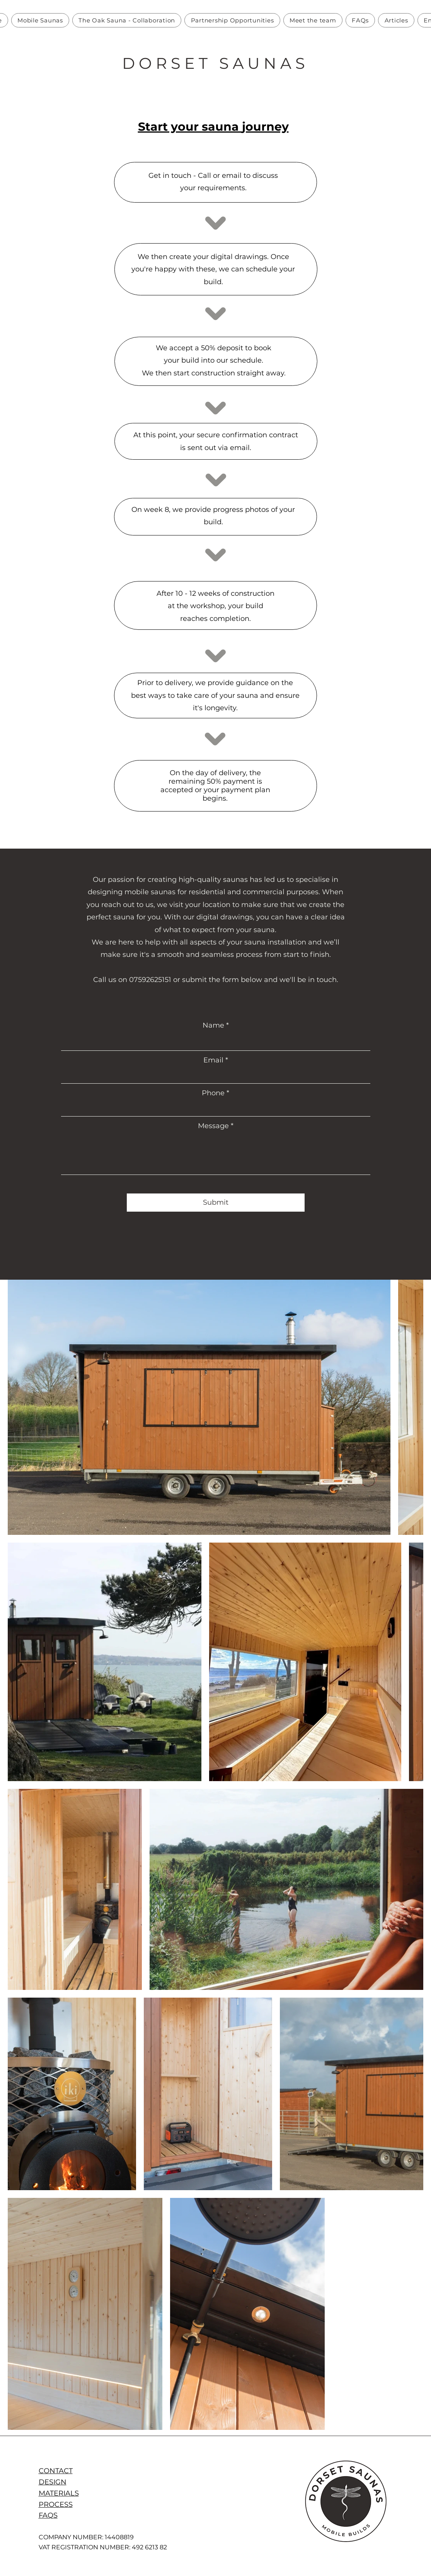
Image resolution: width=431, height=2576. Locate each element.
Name (213, 1025)
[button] (40, 20)
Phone (213, 1092)
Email (213, 1060)
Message (213, 1125)
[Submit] (216, 1202)
